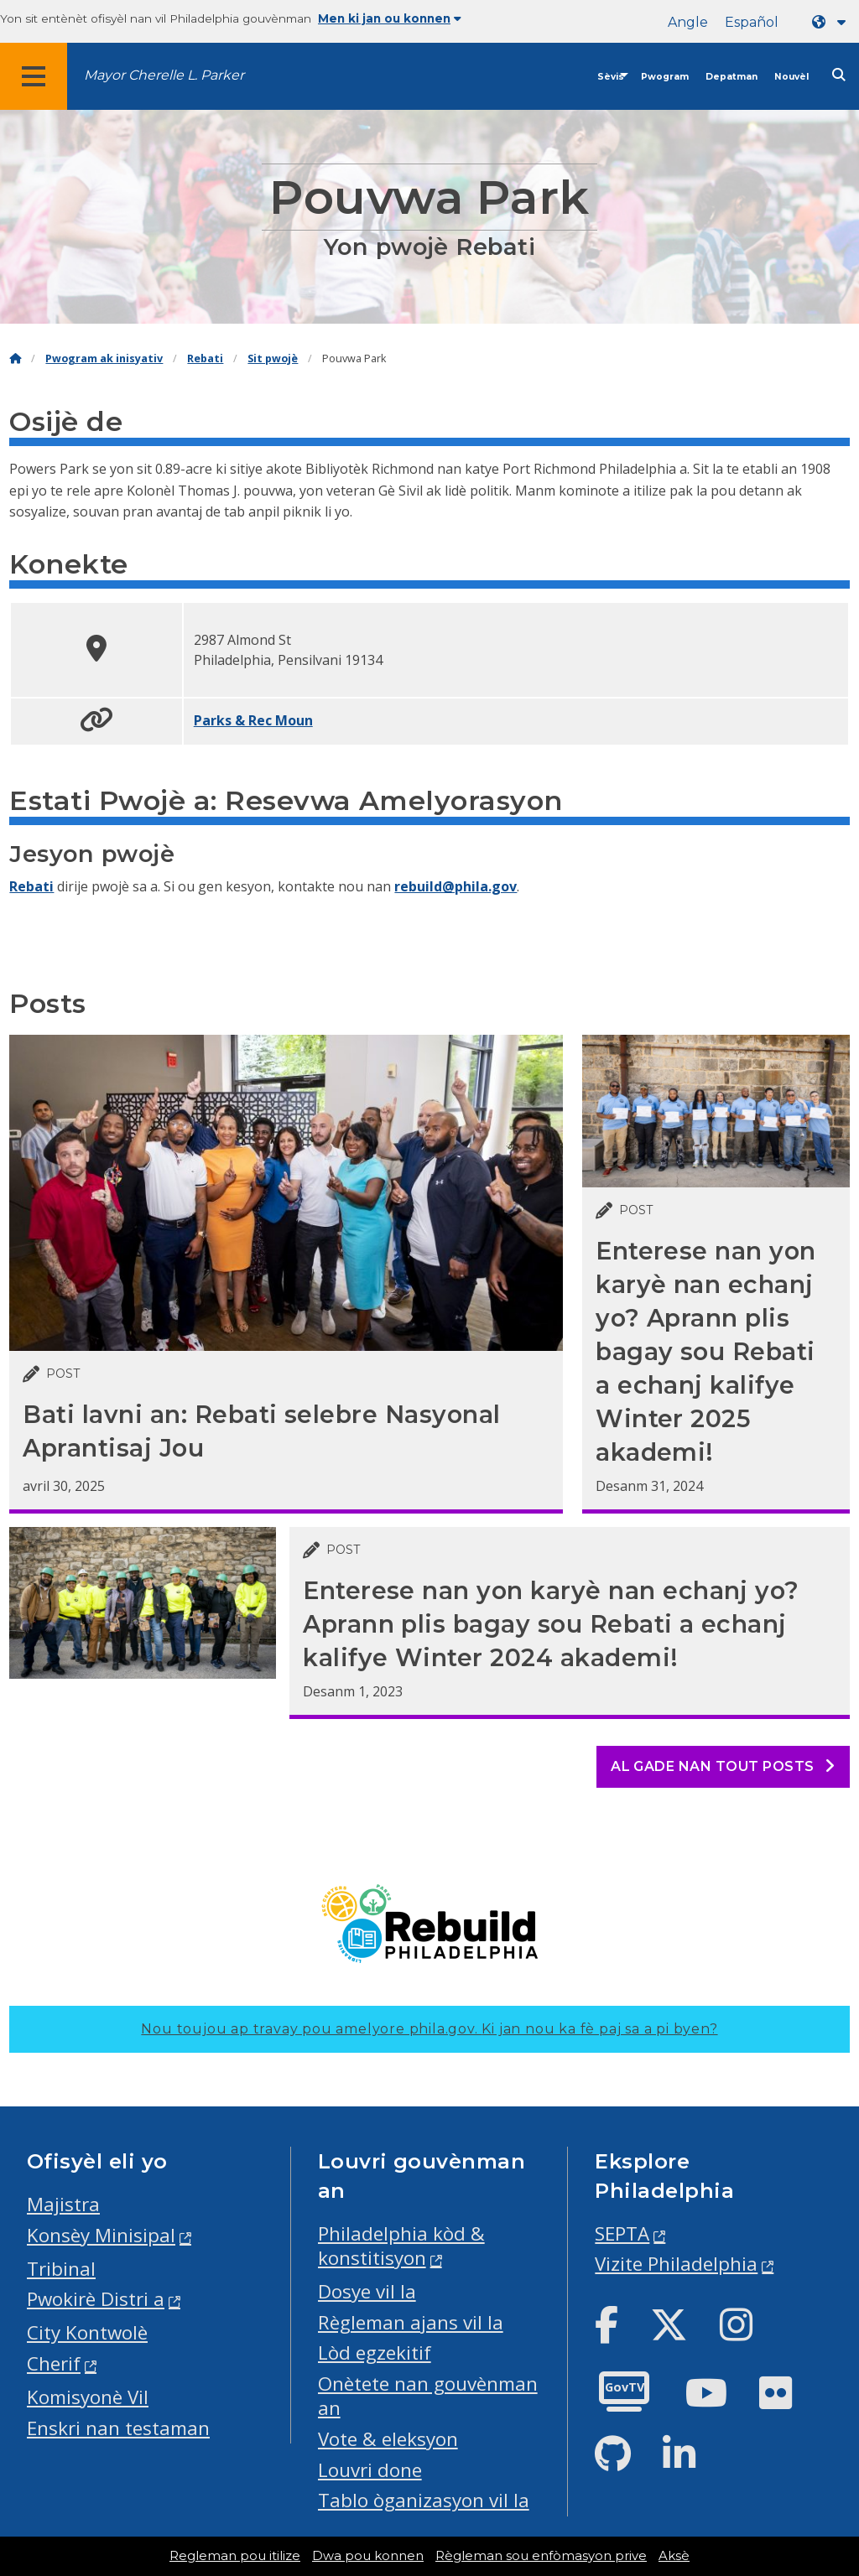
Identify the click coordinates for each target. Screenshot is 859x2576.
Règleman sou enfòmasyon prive (541, 2555)
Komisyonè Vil (87, 2397)
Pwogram (665, 76)
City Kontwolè (87, 2332)
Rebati (205, 358)
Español (751, 22)
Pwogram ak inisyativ (104, 358)
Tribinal (61, 2269)
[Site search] (839, 75)
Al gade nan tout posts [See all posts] (723, 1766)
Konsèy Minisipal (101, 2235)
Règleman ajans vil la (410, 2322)
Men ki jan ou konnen (389, 18)
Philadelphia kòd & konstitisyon (401, 2245)
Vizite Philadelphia (676, 2264)
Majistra (63, 2204)
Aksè (674, 2555)
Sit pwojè (272, 358)
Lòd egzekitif (374, 2353)
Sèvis (610, 76)
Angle (688, 22)
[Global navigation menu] (33, 76)
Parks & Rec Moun (253, 720)
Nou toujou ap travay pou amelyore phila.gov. (429, 2029)
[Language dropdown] (832, 22)
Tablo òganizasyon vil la (423, 2500)
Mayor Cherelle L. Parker (164, 75)
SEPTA (622, 2233)
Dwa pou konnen (368, 2555)
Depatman (731, 76)
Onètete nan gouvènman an (428, 2396)
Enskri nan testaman (118, 2428)
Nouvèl (791, 76)
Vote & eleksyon (388, 2439)
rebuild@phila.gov (455, 886)
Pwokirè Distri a (95, 2299)
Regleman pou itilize (234, 2555)
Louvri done (370, 2470)
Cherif (54, 2363)
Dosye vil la (367, 2291)
